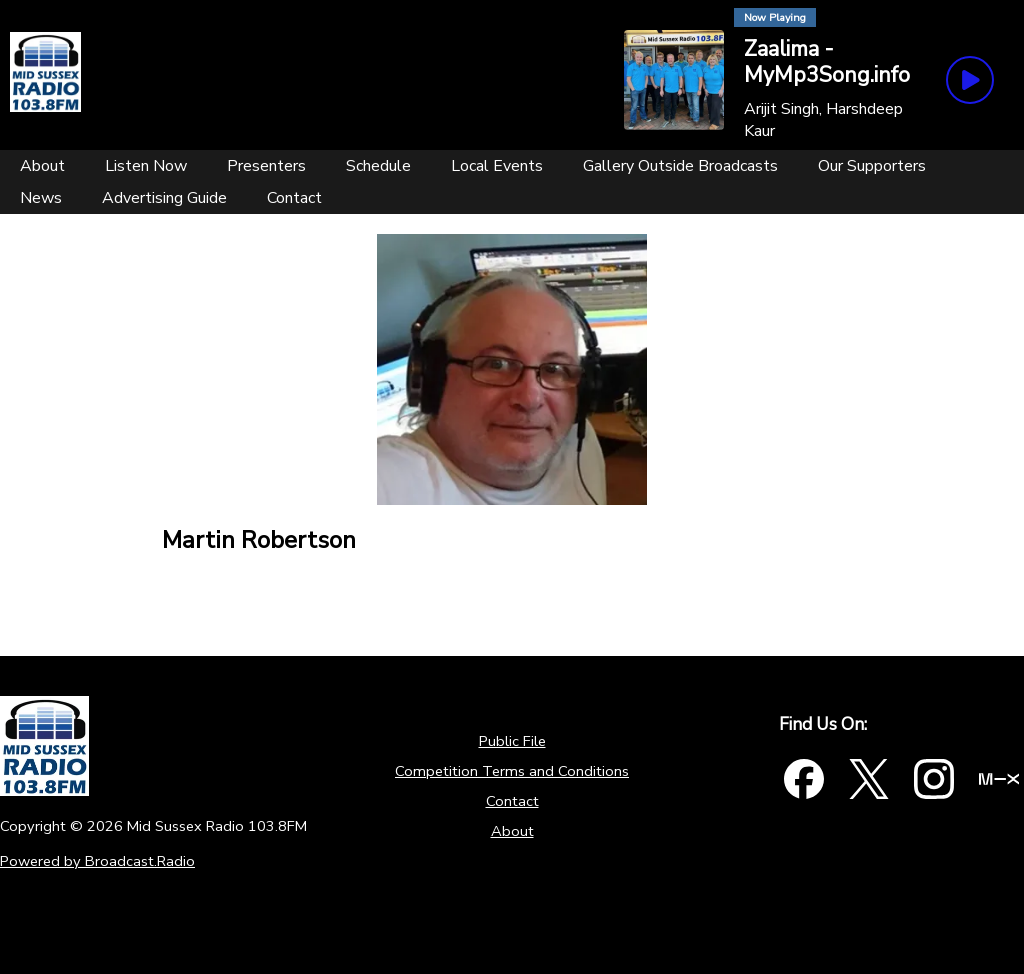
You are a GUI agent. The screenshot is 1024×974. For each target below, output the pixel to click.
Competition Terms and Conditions (512, 771)
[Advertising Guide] (164, 198)
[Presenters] (266, 166)
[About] (42, 166)
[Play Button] (970, 80)
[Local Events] (497, 166)
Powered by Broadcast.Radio (97, 861)
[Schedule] (378, 166)
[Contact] (294, 198)
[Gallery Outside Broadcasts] (680, 166)
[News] (41, 198)
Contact (512, 801)
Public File (512, 741)
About (512, 831)
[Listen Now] (146, 166)
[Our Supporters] (872, 166)
